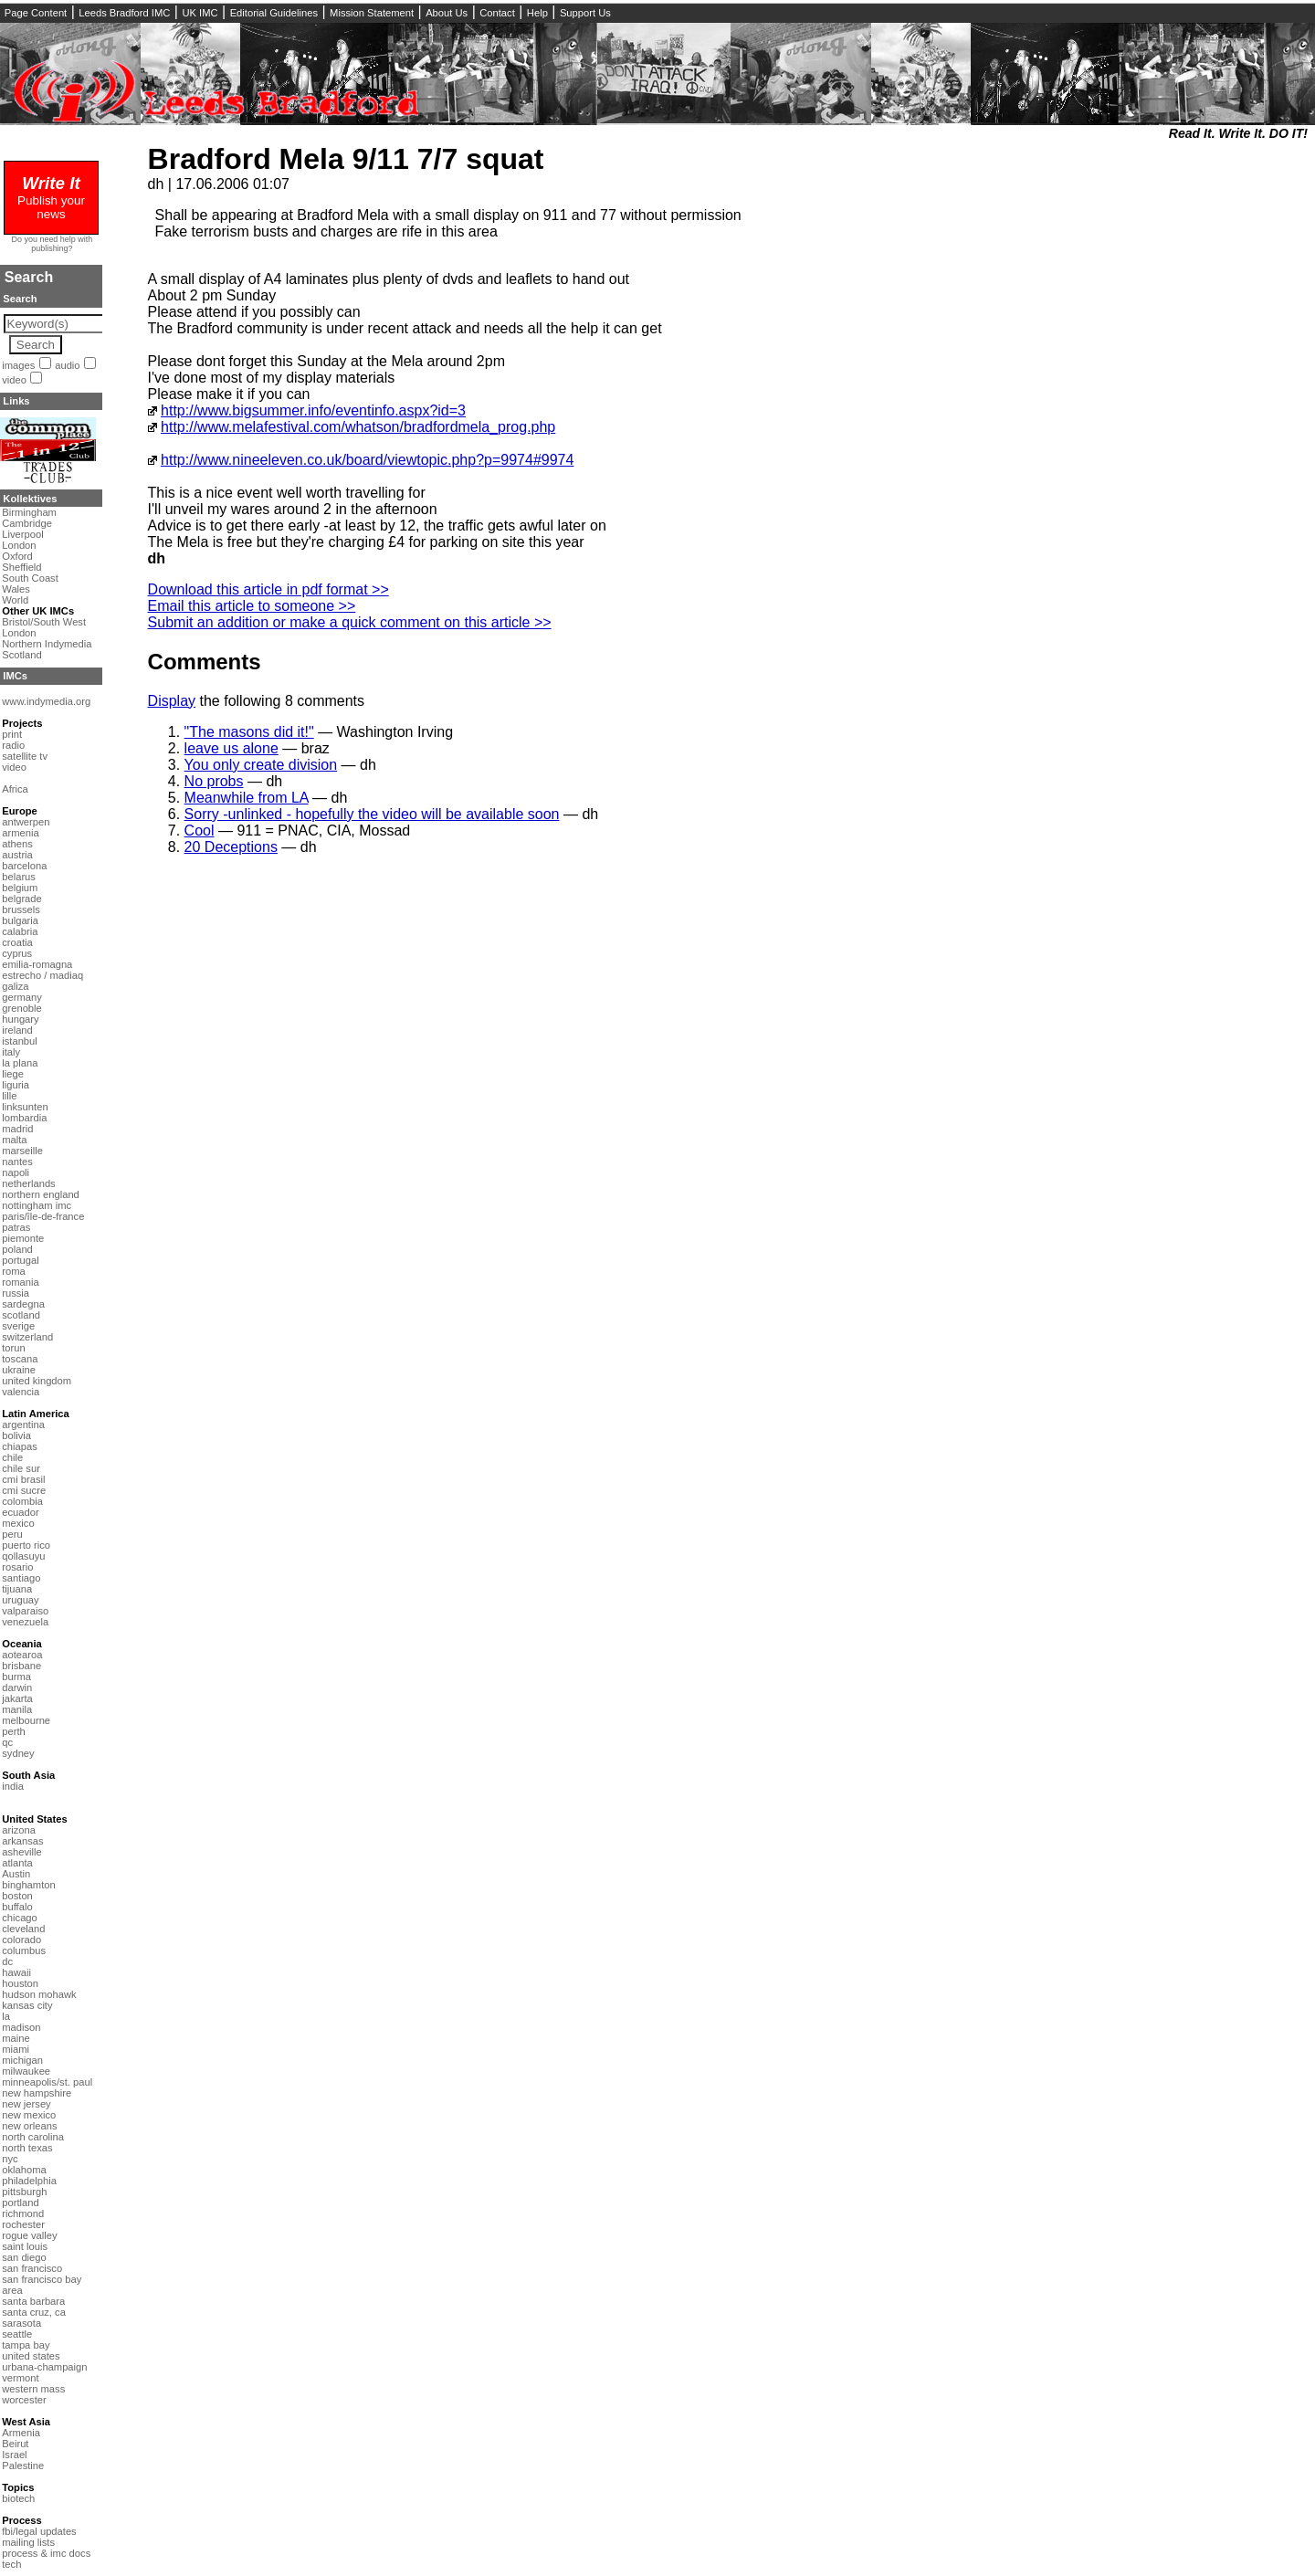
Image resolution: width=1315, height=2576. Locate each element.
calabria (19, 931)
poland (17, 1249)
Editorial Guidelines (274, 12)
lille (9, 1095)
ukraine (19, 1369)
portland (20, 2202)
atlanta (17, 1862)
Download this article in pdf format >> (268, 589)
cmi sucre (24, 1490)
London (19, 545)
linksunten (24, 1106)
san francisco (32, 2268)
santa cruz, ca (34, 2312)
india (13, 1786)
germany (22, 997)
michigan (22, 2060)
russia (15, 1293)
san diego (24, 2257)
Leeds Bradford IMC (124, 12)
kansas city (27, 2005)
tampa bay (25, 2344)
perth (14, 1731)
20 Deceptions (231, 847)
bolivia (16, 1435)
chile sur (21, 1468)
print (12, 734)
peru (12, 1534)
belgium (19, 887)
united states (30, 2355)
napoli (15, 1172)
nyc (9, 2158)
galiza (15, 986)
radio (13, 745)
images (18, 365)
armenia (20, 832)
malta (14, 1139)
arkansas (22, 1840)
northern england (40, 1194)
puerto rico (26, 1545)
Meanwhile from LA (246, 797)
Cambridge (27, 523)
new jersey (26, 2103)
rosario (17, 1566)
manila (17, 1709)
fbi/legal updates (39, 2531)
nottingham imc (36, 1205)
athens (17, 843)
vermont (20, 2377)
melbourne (26, 1720)
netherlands (28, 1183)
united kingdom (36, 1380)
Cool (199, 830)
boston (17, 1895)
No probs (214, 781)
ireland (17, 1030)
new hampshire (36, 2092)
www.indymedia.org (46, 701)
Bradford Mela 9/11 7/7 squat (346, 158)
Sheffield (21, 567)
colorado (21, 1939)
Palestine (23, 2465)
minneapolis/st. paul (47, 2082)
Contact (497, 12)
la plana (19, 1062)
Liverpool (22, 534)
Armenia (21, 2432)
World (15, 599)
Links (16, 400)
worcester (24, 2399)
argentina (23, 1424)
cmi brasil (23, 1479)
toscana (19, 1358)
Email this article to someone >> (252, 606)
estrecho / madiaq (42, 975)
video (14, 379)
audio (67, 365)
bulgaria (20, 920)
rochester (23, 2224)
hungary (20, 1019)
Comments (204, 661)
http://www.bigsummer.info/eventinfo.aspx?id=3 (313, 410)
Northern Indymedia (46, 643)
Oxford (17, 556)
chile (12, 1457)
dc (7, 1961)
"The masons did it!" (249, 732)
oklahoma (24, 2169)
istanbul (19, 1041)
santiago (21, 1577)
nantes (17, 1161)
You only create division (261, 765)
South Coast (30, 578)
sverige (18, 1325)
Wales (16, 589)
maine (15, 2038)
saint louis (24, 2246)
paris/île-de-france (43, 1216)
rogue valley (29, 2235)
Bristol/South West (44, 621)
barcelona (24, 865)
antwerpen (25, 821)
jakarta (17, 1698)
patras (16, 1227)
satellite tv (24, 756)
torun (14, 1347)
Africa (15, 788)
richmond (23, 2213)
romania (20, 1282)
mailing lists (28, 2542)
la (6, 2016)
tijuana (17, 1588)
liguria (15, 1084)
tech (11, 2564)
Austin (16, 1873)
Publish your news (51, 199)
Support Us (585, 12)
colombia (22, 1501)
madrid (17, 1128)
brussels (21, 909)
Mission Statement (372, 12)
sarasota (21, 2323)
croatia (17, 942)
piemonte (23, 1238)
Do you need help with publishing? (52, 244)
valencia (20, 1391)
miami (15, 2049)
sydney (18, 1753)
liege (13, 1073)
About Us (447, 12)
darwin (17, 1687)
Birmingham (29, 512)
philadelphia (29, 2180)
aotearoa (22, 1654)
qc (7, 1742)
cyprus (17, 953)
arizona (19, 1829)
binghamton (28, 1884)
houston (20, 1983)
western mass (33, 2388)
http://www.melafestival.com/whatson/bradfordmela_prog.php (358, 427)
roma (14, 1271)
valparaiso (25, 1610)
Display (171, 701)
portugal (20, 1260)
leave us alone (231, 748)
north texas (27, 2147)
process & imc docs (46, 2553)
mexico (18, 1523)
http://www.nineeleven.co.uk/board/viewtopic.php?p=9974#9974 (367, 460)
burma (16, 1676)
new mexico (29, 2114)
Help (537, 12)
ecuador (20, 1512)
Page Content (36, 12)
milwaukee (26, 2071)
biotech (18, 2498)
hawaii (16, 1972)
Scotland (22, 654)
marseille (22, 1150)
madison (21, 2027)
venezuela (25, 1621)
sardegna (23, 1304)
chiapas (19, 1446)
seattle (17, 2334)
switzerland (27, 1336)
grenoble (22, 1008)
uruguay (20, 1599)
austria (17, 854)
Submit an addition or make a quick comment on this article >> (350, 622)
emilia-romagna (37, 964)
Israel (14, 2454)
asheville (22, 1851)
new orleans (29, 2125)
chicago (19, 1917)
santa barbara (33, 2301)
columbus (24, 1950)
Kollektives (30, 498)
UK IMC (199, 12)
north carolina (33, 2136)
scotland (21, 1314)
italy (11, 1051)
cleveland (23, 1928)
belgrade (22, 898)
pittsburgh (24, 2191)
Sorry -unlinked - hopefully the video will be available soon (372, 814)
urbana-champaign (44, 2366)
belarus (19, 876)
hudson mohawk (39, 1994)
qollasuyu (23, 1556)
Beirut (15, 2443)
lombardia (24, 1117)
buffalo (17, 1906)
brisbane (21, 1665)
